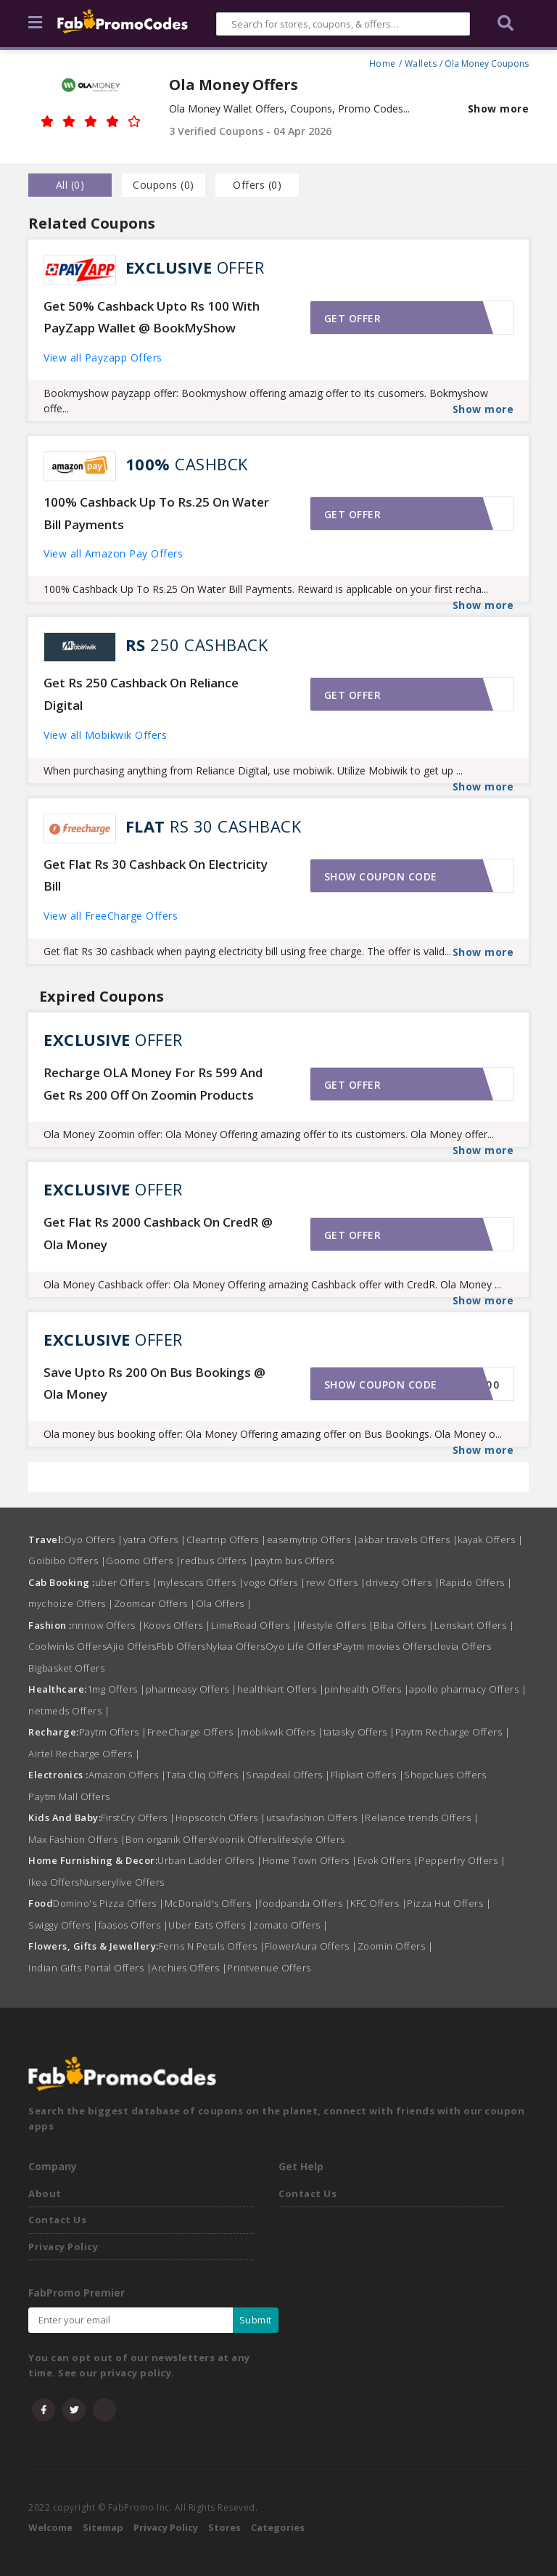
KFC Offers (378, 1903)
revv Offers (336, 1582)
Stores (224, 2527)
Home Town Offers (310, 1860)
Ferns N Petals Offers (212, 1946)
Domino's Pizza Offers (109, 1903)
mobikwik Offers (282, 1731)
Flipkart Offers (368, 1774)
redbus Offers (218, 1560)
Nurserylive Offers (122, 1882)
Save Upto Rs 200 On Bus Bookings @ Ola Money (154, 1383)
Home (382, 61)
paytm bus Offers (294, 1560)
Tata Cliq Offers (206, 1774)
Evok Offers (388, 1860)
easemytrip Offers (313, 1539)
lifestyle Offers (335, 1625)
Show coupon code (380, 876)
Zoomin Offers (396, 1946)
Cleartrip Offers (226, 1539)
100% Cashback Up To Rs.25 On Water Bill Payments (156, 513)
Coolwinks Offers (67, 1646)
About (45, 2193)
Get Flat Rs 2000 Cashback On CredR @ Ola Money (158, 1233)
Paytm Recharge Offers (453, 1731)
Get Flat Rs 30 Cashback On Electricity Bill (156, 875)
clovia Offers (462, 1646)
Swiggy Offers (63, 1924)
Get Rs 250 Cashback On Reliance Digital (141, 693)
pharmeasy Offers (191, 1689)
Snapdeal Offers (288, 1774)
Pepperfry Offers (462, 1860)
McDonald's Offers (212, 1903)
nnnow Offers (108, 1625)
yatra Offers (154, 1539)
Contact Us (57, 2219)
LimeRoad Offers (254, 1625)
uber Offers (126, 1582)
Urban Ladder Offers (210, 1860)
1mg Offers (116, 1689)
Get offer (352, 318)
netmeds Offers (69, 1710)
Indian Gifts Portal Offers (90, 1967)
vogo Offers (275, 1582)
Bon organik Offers (169, 1839)
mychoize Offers (71, 1603)
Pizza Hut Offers (449, 1903)
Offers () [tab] (257, 185)
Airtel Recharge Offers (84, 1753)
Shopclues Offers (445, 1774)
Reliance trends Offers (422, 1817)
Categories (278, 2527)
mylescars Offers (200, 1582)
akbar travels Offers (408, 1539)
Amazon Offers (127, 1774)
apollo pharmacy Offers (468, 1689)
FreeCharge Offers (194, 1731)
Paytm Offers (113, 1731)
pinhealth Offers (366, 1689)
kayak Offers (490, 1539)
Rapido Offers (476, 1582)
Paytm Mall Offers (69, 1796)
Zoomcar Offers (155, 1603)
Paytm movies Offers (384, 1646)
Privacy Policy (63, 2246)
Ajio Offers (132, 1646)
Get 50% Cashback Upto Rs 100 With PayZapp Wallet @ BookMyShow (152, 317)
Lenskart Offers (474, 1625)
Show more (498, 108)
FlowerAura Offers (311, 1946)
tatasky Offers (359, 1731)
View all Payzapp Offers (103, 357)
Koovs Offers (177, 1625)
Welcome (50, 2527)
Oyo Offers (93, 1539)
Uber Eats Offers (210, 1924)
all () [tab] (70, 185)
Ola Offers (224, 1603)
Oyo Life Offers (301, 1646)
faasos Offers (134, 1924)
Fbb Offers (181, 1646)
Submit (255, 2319)
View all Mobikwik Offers (105, 735)
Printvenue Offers (269, 1967)
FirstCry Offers (138, 1817)
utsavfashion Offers (316, 1817)
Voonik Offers (245, 1839)
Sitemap (103, 2527)
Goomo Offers (143, 1560)
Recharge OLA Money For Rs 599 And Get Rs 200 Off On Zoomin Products (153, 1083)
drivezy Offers (403, 1582)
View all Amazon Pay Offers (113, 553)
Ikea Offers (54, 1882)
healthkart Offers (281, 1689)
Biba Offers (404, 1625)
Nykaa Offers (235, 1646)
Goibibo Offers (67, 1560)
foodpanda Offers (304, 1903)
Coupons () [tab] (163, 185)
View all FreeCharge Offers (111, 916)
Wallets (421, 61)
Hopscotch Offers (221, 1817)
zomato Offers (291, 1924)
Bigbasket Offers (66, 1668)
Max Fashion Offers (76, 1839)
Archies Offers (189, 1967)
